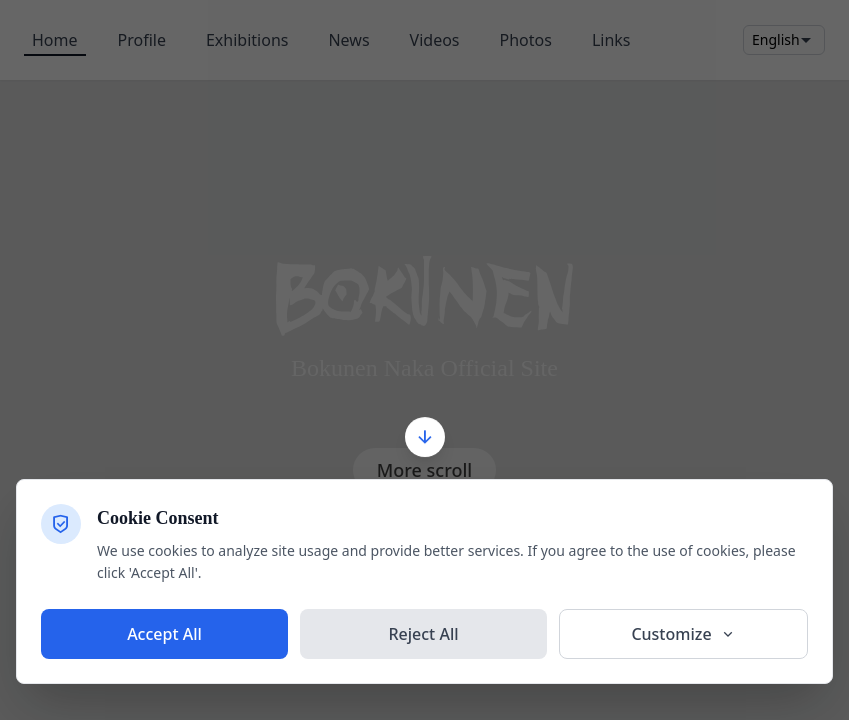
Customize (683, 634)
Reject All (423, 634)
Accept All (164, 634)
